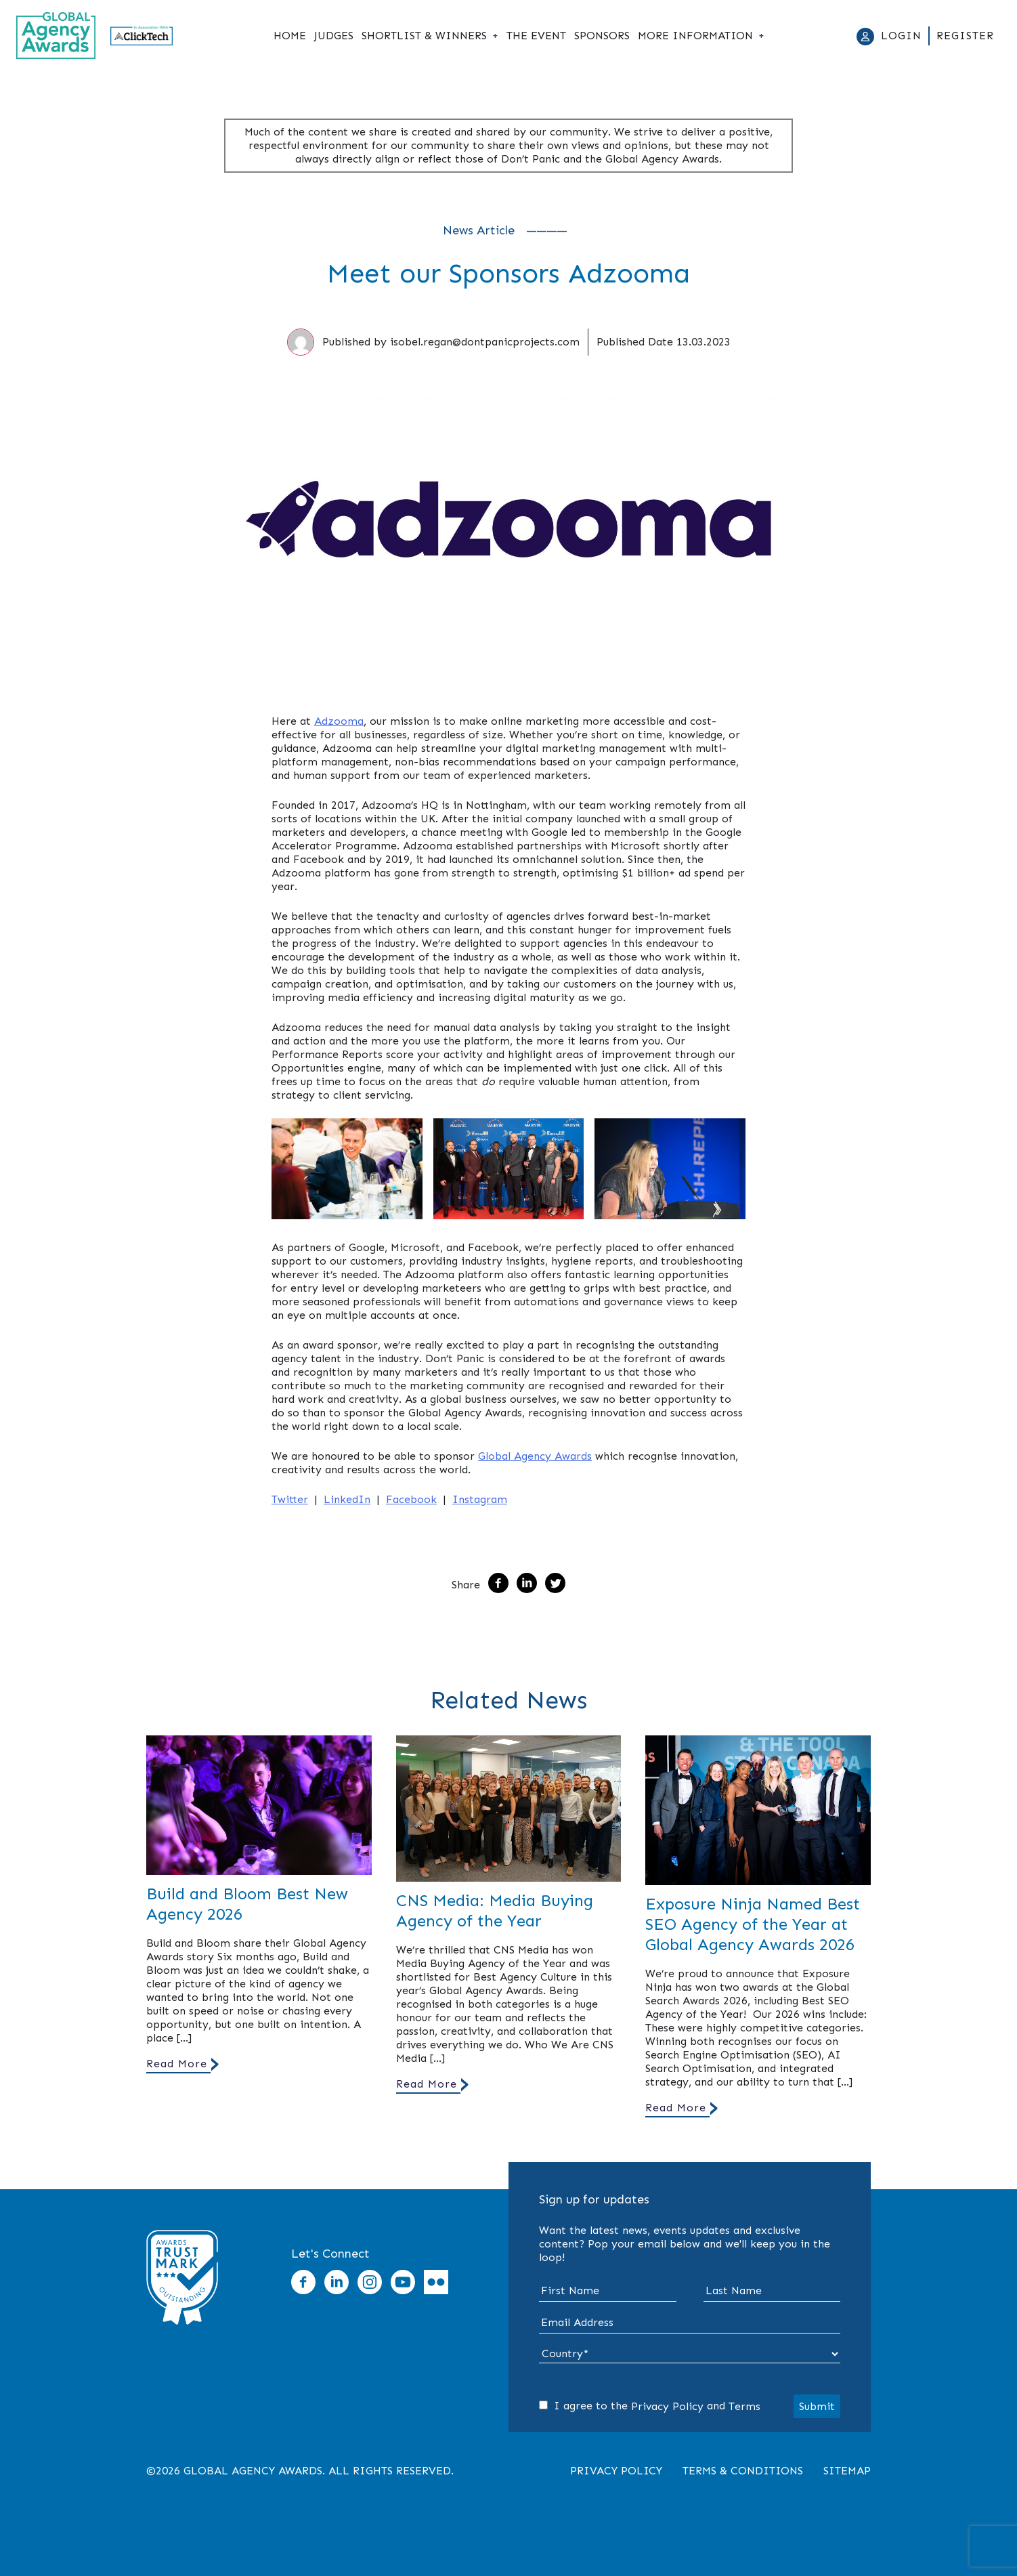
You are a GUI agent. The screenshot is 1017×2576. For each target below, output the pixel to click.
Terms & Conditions (743, 2470)
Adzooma (339, 721)
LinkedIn (347, 1499)
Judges (333, 35)
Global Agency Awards (535, 1456)
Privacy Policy (667, 2406)
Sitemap (847, 2470)
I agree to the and (649, 2406)
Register (965, 35)
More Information (695, 35)
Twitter (290, 1499)
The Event (536, 35)
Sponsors (602, 35)
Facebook (411, 1499)
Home (290, 35)
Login (901, 35)
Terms (744, 2406)
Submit (817, 2406)
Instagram (479, 1499)
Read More (176, 2063)
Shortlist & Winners (424, 35)
